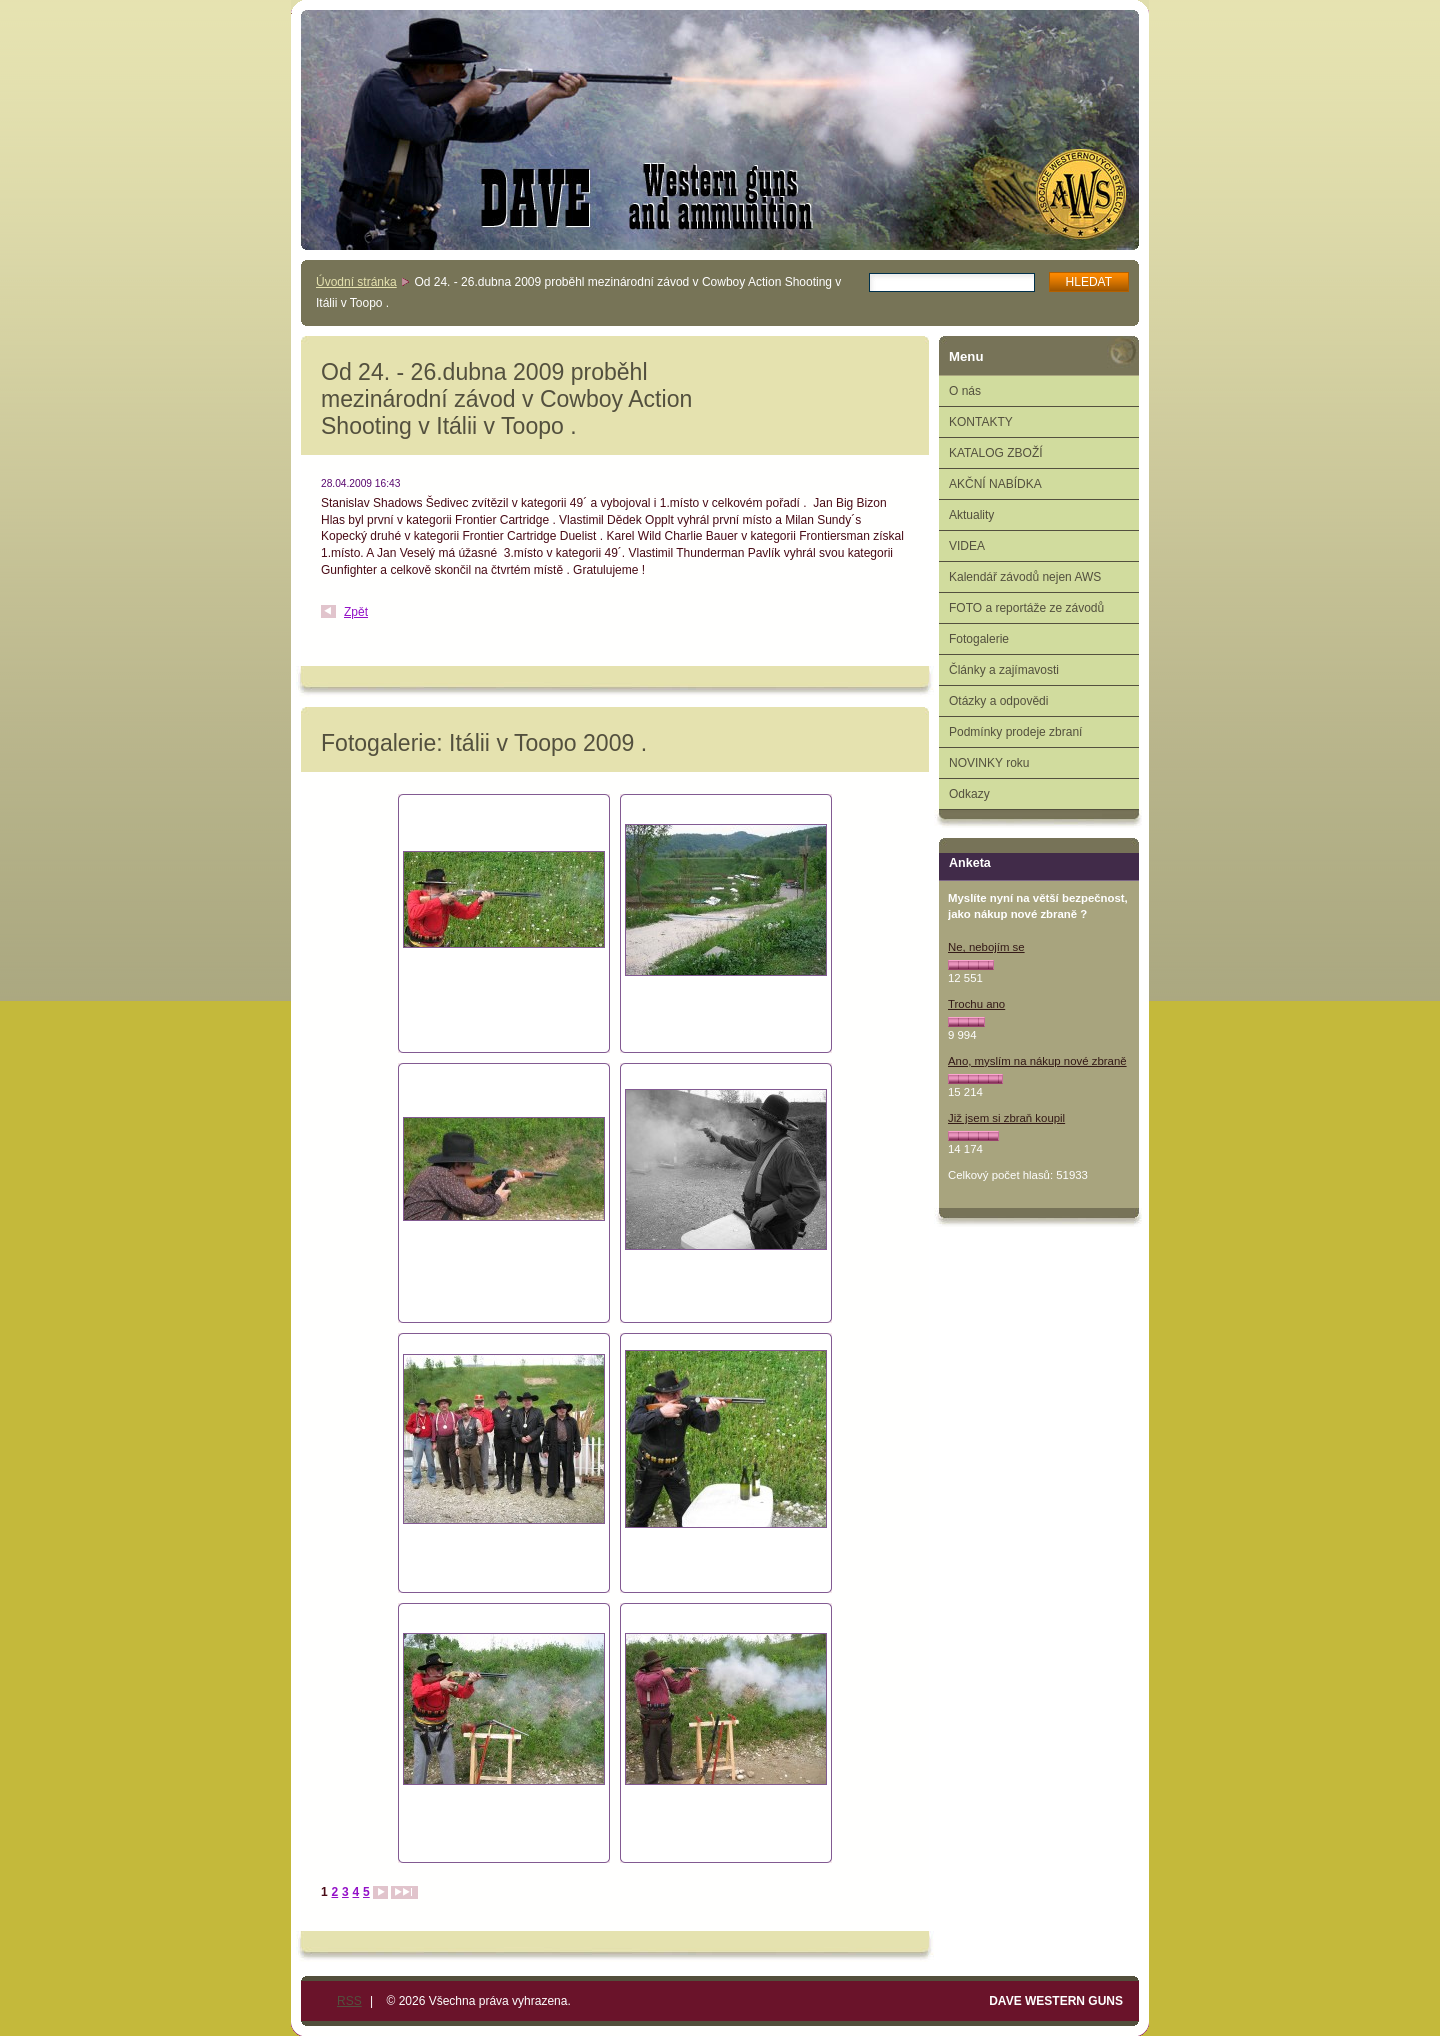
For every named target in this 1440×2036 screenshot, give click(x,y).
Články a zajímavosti (1004, 670)
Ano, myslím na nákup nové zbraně (1037, 1061)
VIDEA (967, 546)
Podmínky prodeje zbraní (1015, 732)
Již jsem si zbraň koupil (1006, 1118)
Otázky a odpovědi (998, 701)
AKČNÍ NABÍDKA (995, 484)
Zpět (356, 612)
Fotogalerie (979, 639)
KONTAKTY (981, 422)
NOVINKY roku (989, 763)
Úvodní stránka (356, 282)
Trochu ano (976, 1004)
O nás (965, 391)
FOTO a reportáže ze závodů (1026, 608)
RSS (349, 2001)
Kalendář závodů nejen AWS (1025, 577)
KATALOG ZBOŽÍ (996, 453)
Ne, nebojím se (986, 947)
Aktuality (971, 515)
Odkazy (969, 794)
